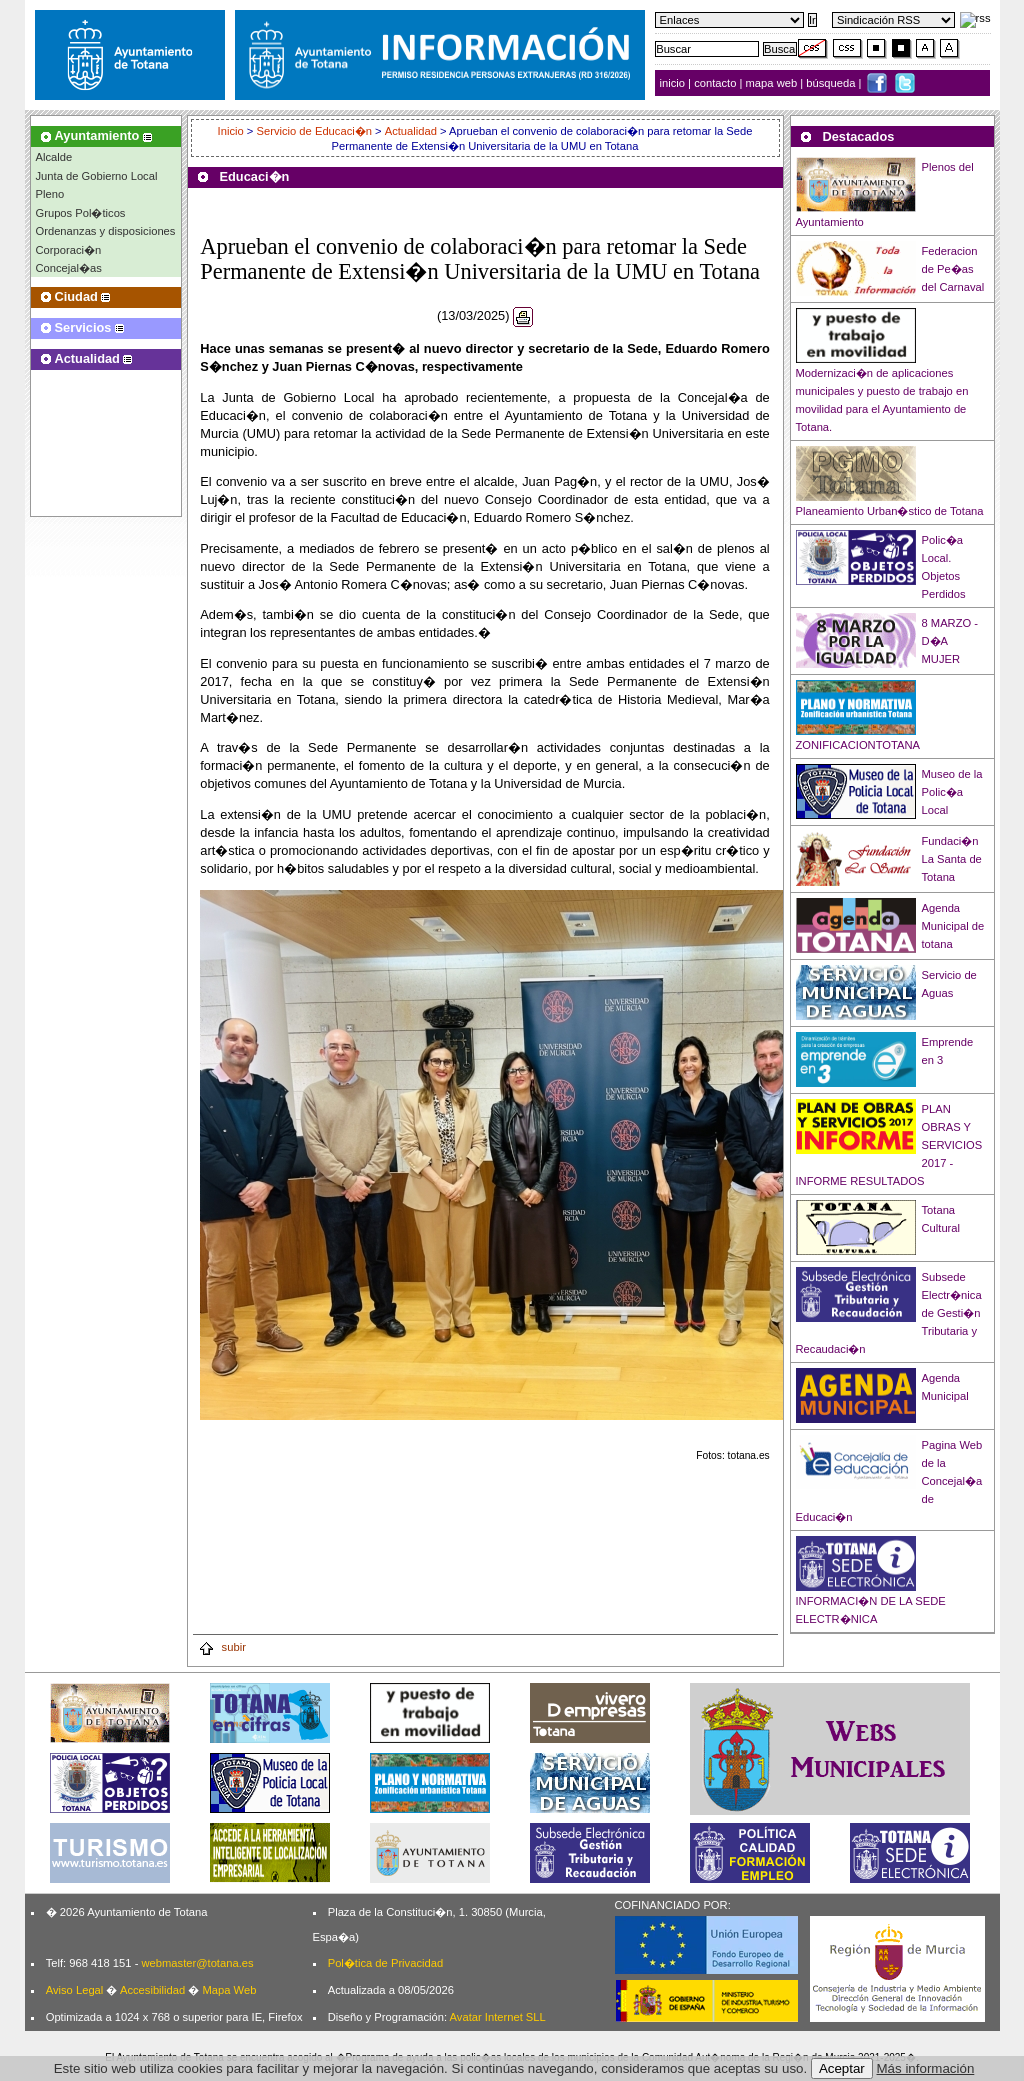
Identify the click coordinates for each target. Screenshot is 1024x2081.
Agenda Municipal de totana (953, 926)
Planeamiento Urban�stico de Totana (890, 511)
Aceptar (842, 2068)
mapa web (773, 83)
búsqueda (832, 83)
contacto (715, 83)
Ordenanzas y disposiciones (106, 231)
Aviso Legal (75, 1990)
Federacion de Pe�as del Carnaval (953, 269)
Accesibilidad (152, 1990)
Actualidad (411, 131)
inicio (674, 83)
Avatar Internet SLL (498, 2017)
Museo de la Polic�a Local (952, 792)
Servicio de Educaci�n (313, 131)
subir (222, 1647)
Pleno (50, 194)
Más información (926, 2068)
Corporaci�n (69, 250)
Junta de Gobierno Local (97, 176)
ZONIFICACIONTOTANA (858, 745)
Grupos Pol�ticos (81, 213)
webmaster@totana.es (197, 1963)
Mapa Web (229, 1990)
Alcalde (54, 157)
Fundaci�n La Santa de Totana (952, 859)
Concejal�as (69, 268)
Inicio (232, 131)
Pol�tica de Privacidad (385, 1963)
